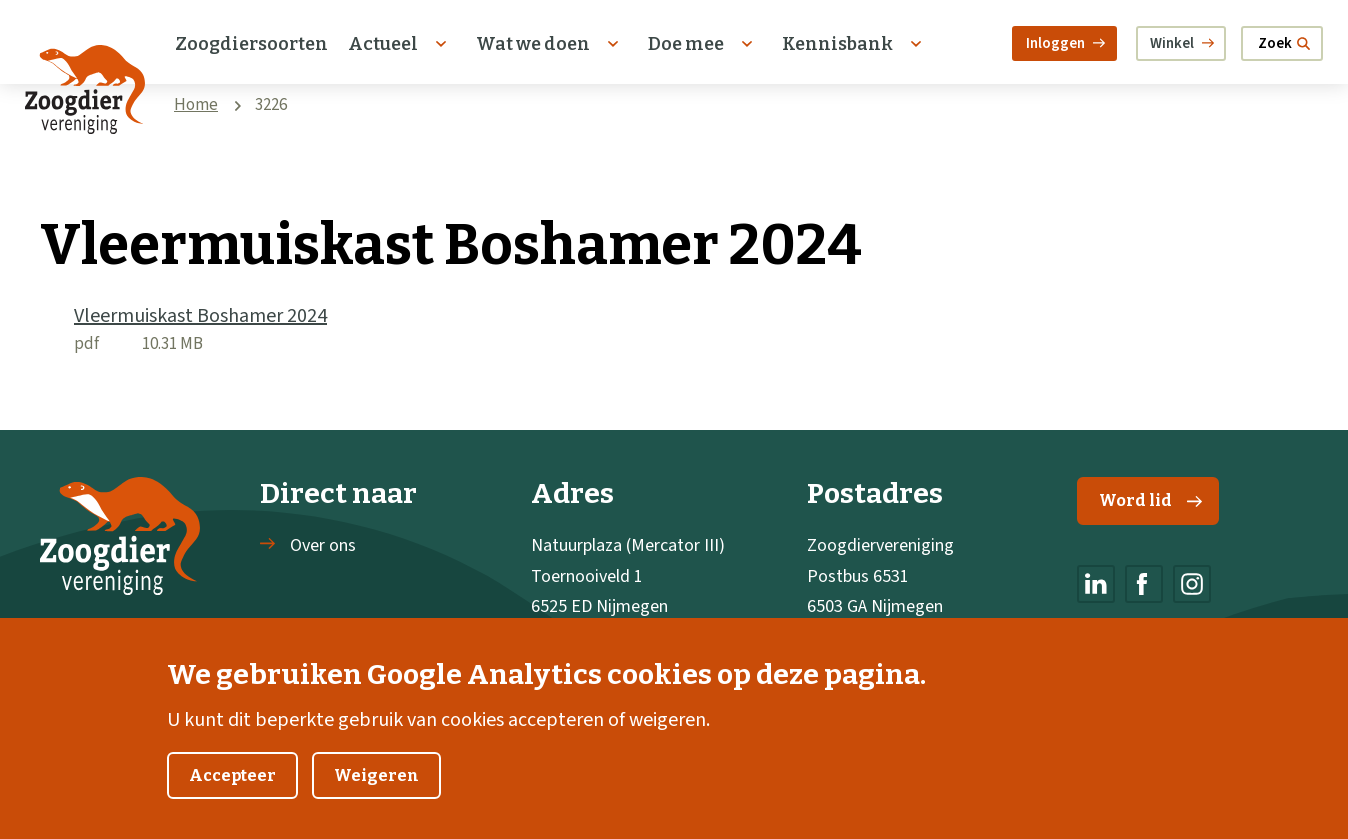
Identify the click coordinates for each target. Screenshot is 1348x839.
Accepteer (232, 796)
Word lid (1150, 500)
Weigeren (376, 796)
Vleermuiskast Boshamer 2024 (200, 316)
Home (196, 105)
